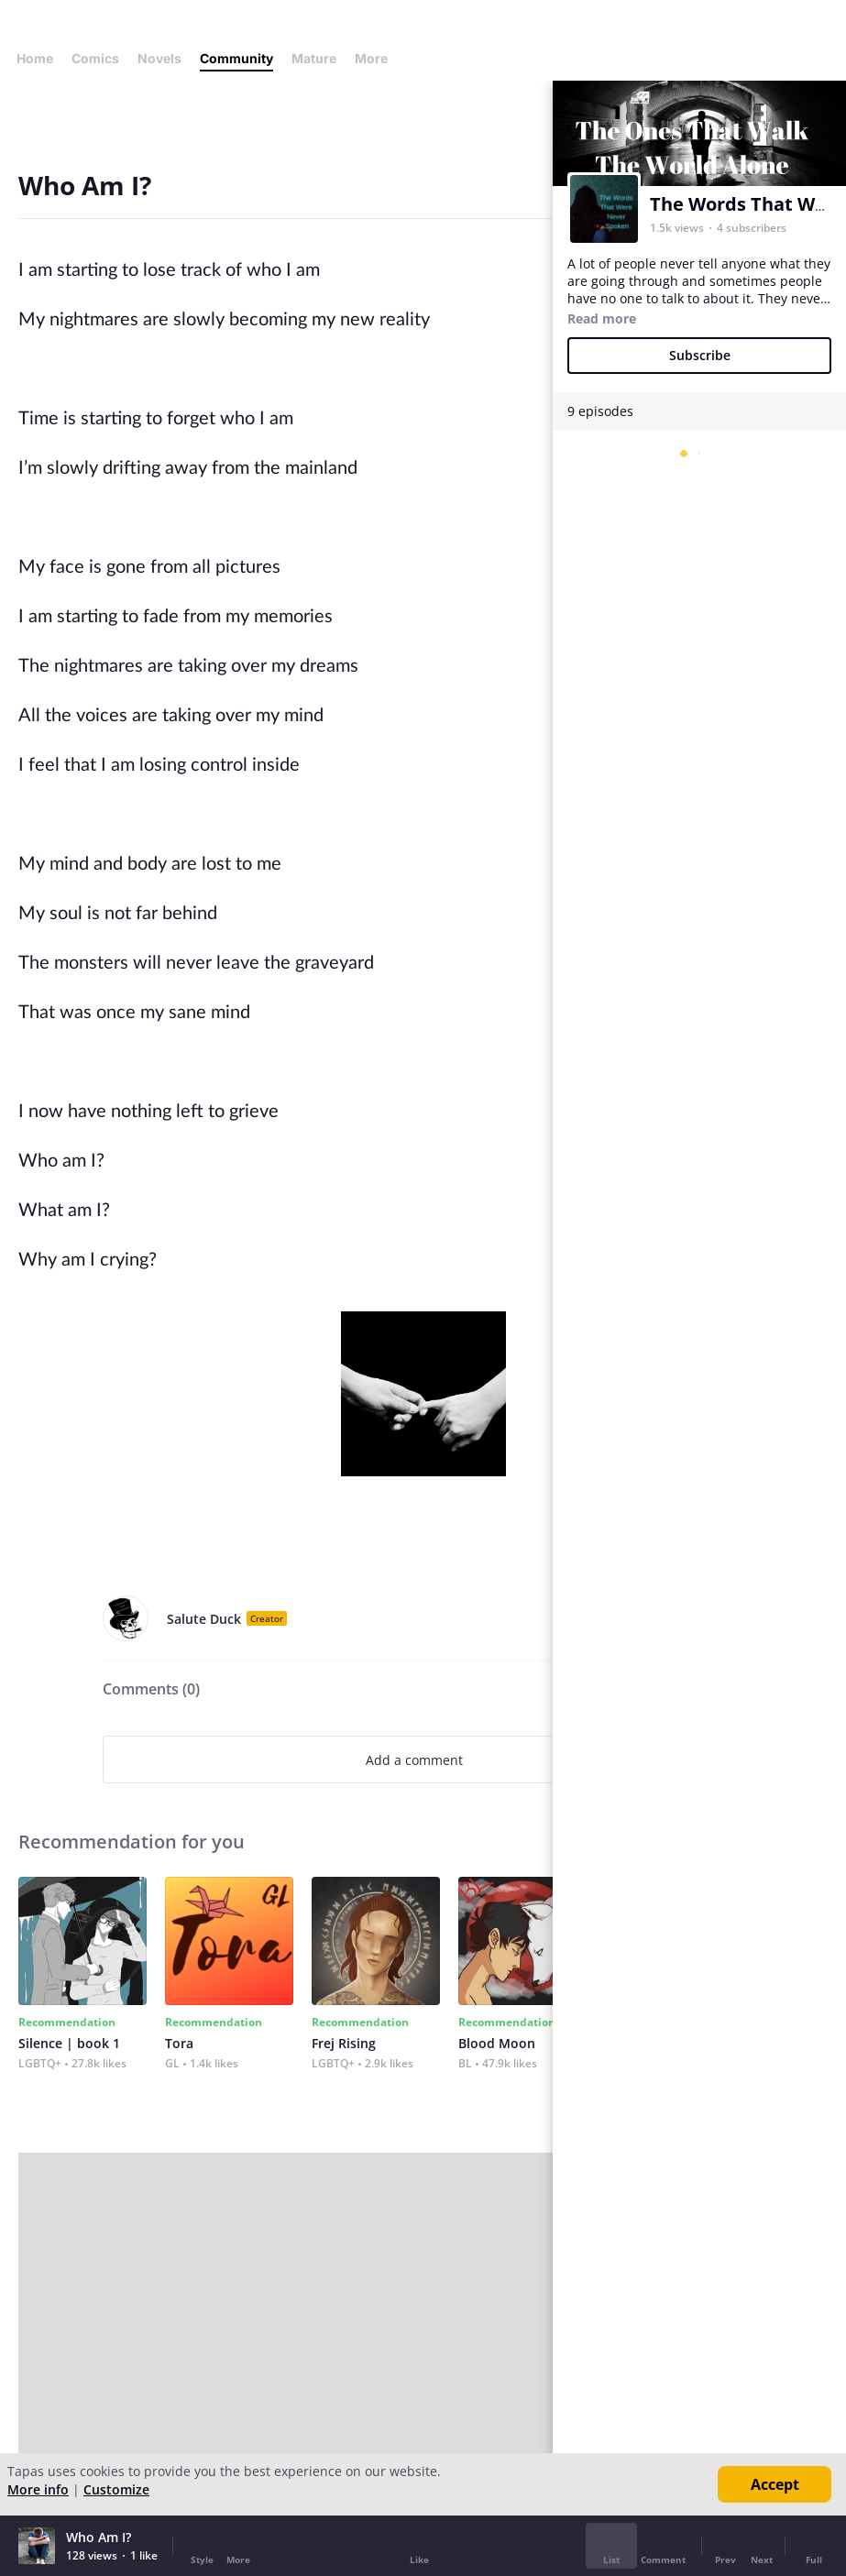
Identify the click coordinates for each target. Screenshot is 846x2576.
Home (34, 58)
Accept (775, 2484)
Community (236, 58)
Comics (95, 58)
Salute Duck (204, 1619)
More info (38, 2489)
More (377, 58)
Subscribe (700, 355)
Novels (159, 58)
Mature (313, 58)
